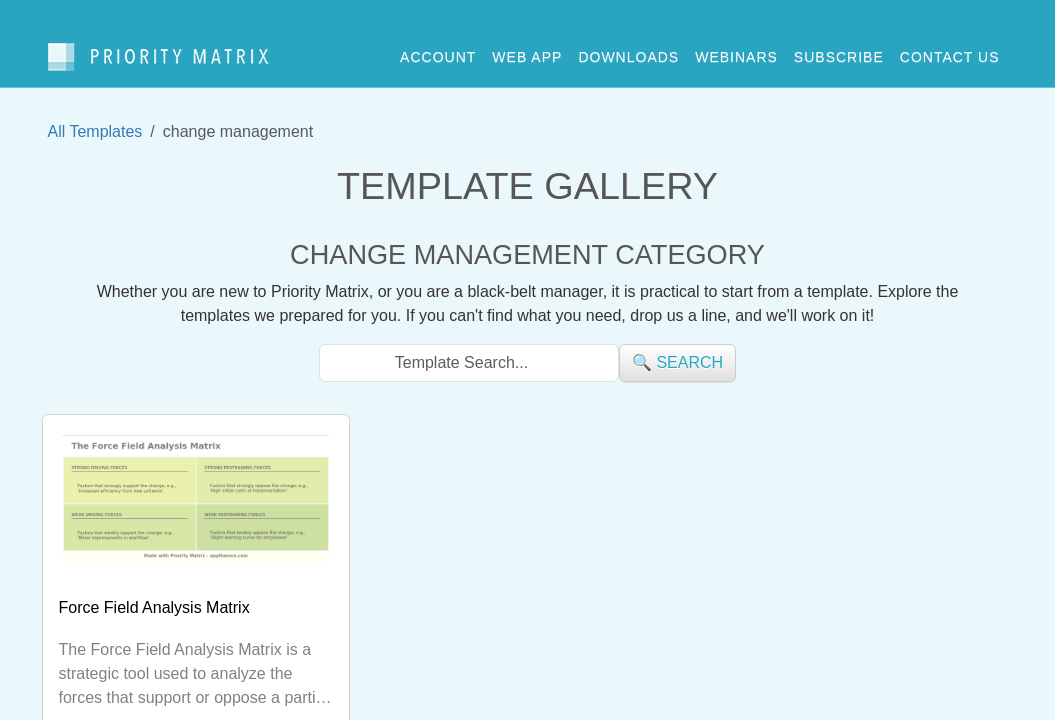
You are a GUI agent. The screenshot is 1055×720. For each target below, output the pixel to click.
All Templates (95, 115)
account (438, 49)
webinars (736, 49)
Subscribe (839, 49)
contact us (950, 49)
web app (527, 49)
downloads (628, 49)
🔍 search (677, 346)
